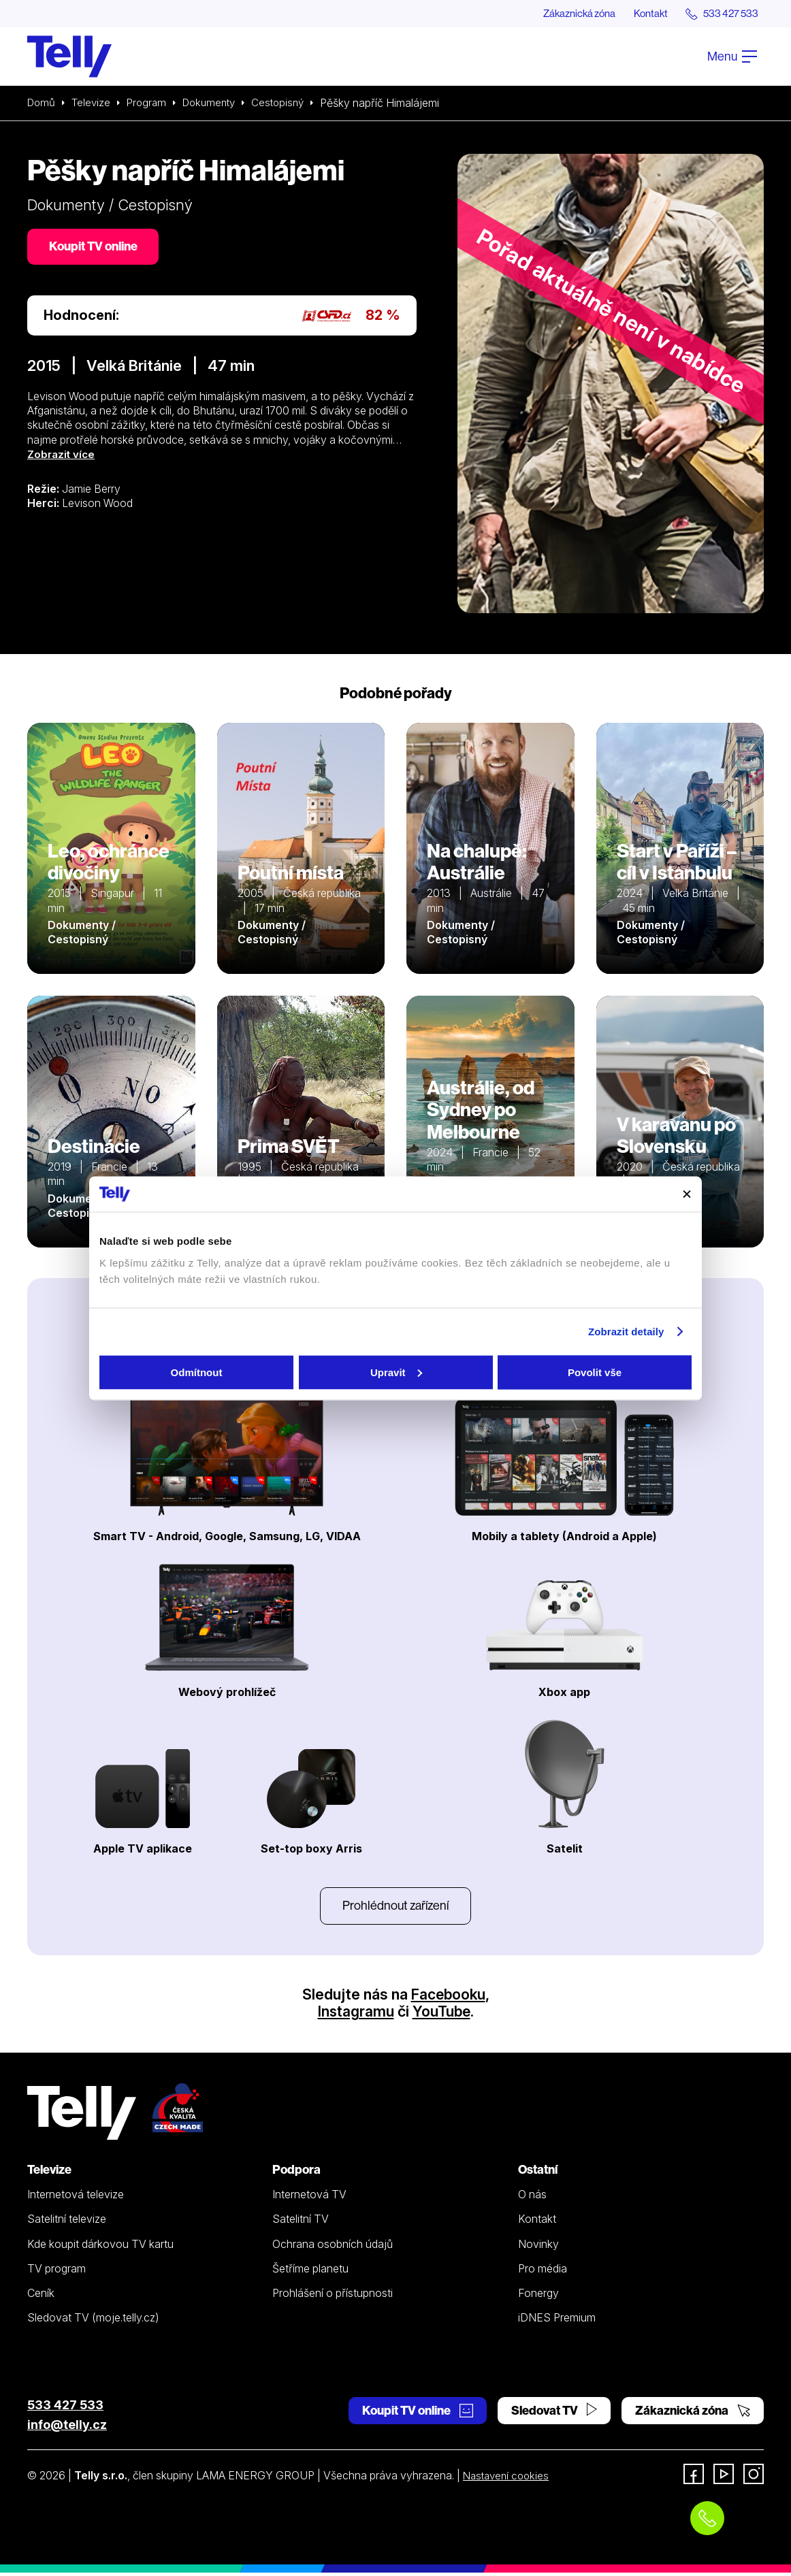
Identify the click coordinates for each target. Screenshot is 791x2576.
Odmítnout (197, 1371)
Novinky (538, 2246)
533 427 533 (65, 2407)
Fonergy (538, 2295)
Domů (42, 103)
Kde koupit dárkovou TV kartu (100, 2246)
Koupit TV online (95, 248)
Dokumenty (217, 103)
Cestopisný (289, 103)
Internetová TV (309, 2197)
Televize (94, 103)
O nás (532, 2197)
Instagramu (354, 2014)
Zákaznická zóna (566, 13)
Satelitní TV (300, 2221)
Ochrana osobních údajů (332, 2246)
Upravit (396, 1371)
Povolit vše (595, 1371)
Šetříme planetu (310, 2271)
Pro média (542, 2271)
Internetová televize (75, 2197)
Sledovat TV (554, 2413)
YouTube (442, 2014)
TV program (56, 2271)
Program (151, 103)
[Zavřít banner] (687, 1194)
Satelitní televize (66, 2221)
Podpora (296, 2172)
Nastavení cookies (508, 2478)
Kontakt (642, 13)
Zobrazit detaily (626, 1331)
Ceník (40, 2295)
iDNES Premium (557, 2320)
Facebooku (448, 1997)
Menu (732, 57)
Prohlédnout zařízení (395, 1907)
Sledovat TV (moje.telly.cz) (93, 2320)
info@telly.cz (67, 2427)
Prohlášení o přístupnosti (332, 2295)
